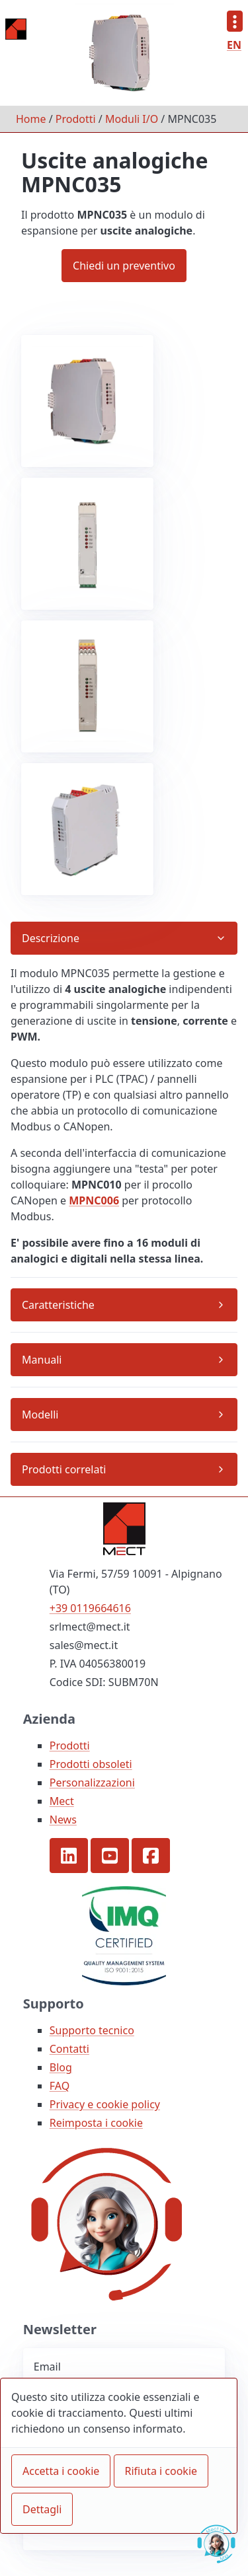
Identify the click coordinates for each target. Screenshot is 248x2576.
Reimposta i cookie (96, 2123)
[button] (69, 1855)
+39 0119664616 (90, 1608)
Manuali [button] (42, 1359)
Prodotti (76, 119)
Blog (61, 2067)
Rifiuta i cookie (161, 2471)
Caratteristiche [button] (58, 1305)
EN (234, 45)
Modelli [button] (40, 1414)
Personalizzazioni (92, 1782)
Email (47, 2366)
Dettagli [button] (42, 2509)
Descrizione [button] (50, 938)
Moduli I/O (131, 119)
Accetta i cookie (60, 2471)
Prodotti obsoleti (91, 1764)
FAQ (59, 2086)
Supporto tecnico (92, 2030)
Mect (62, 1801)
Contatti (69, 2049)
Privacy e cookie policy (105, 2104)
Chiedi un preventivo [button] (124, 265)
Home (31, 119)
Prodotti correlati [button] (64, 1469)
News (63, 1819)
